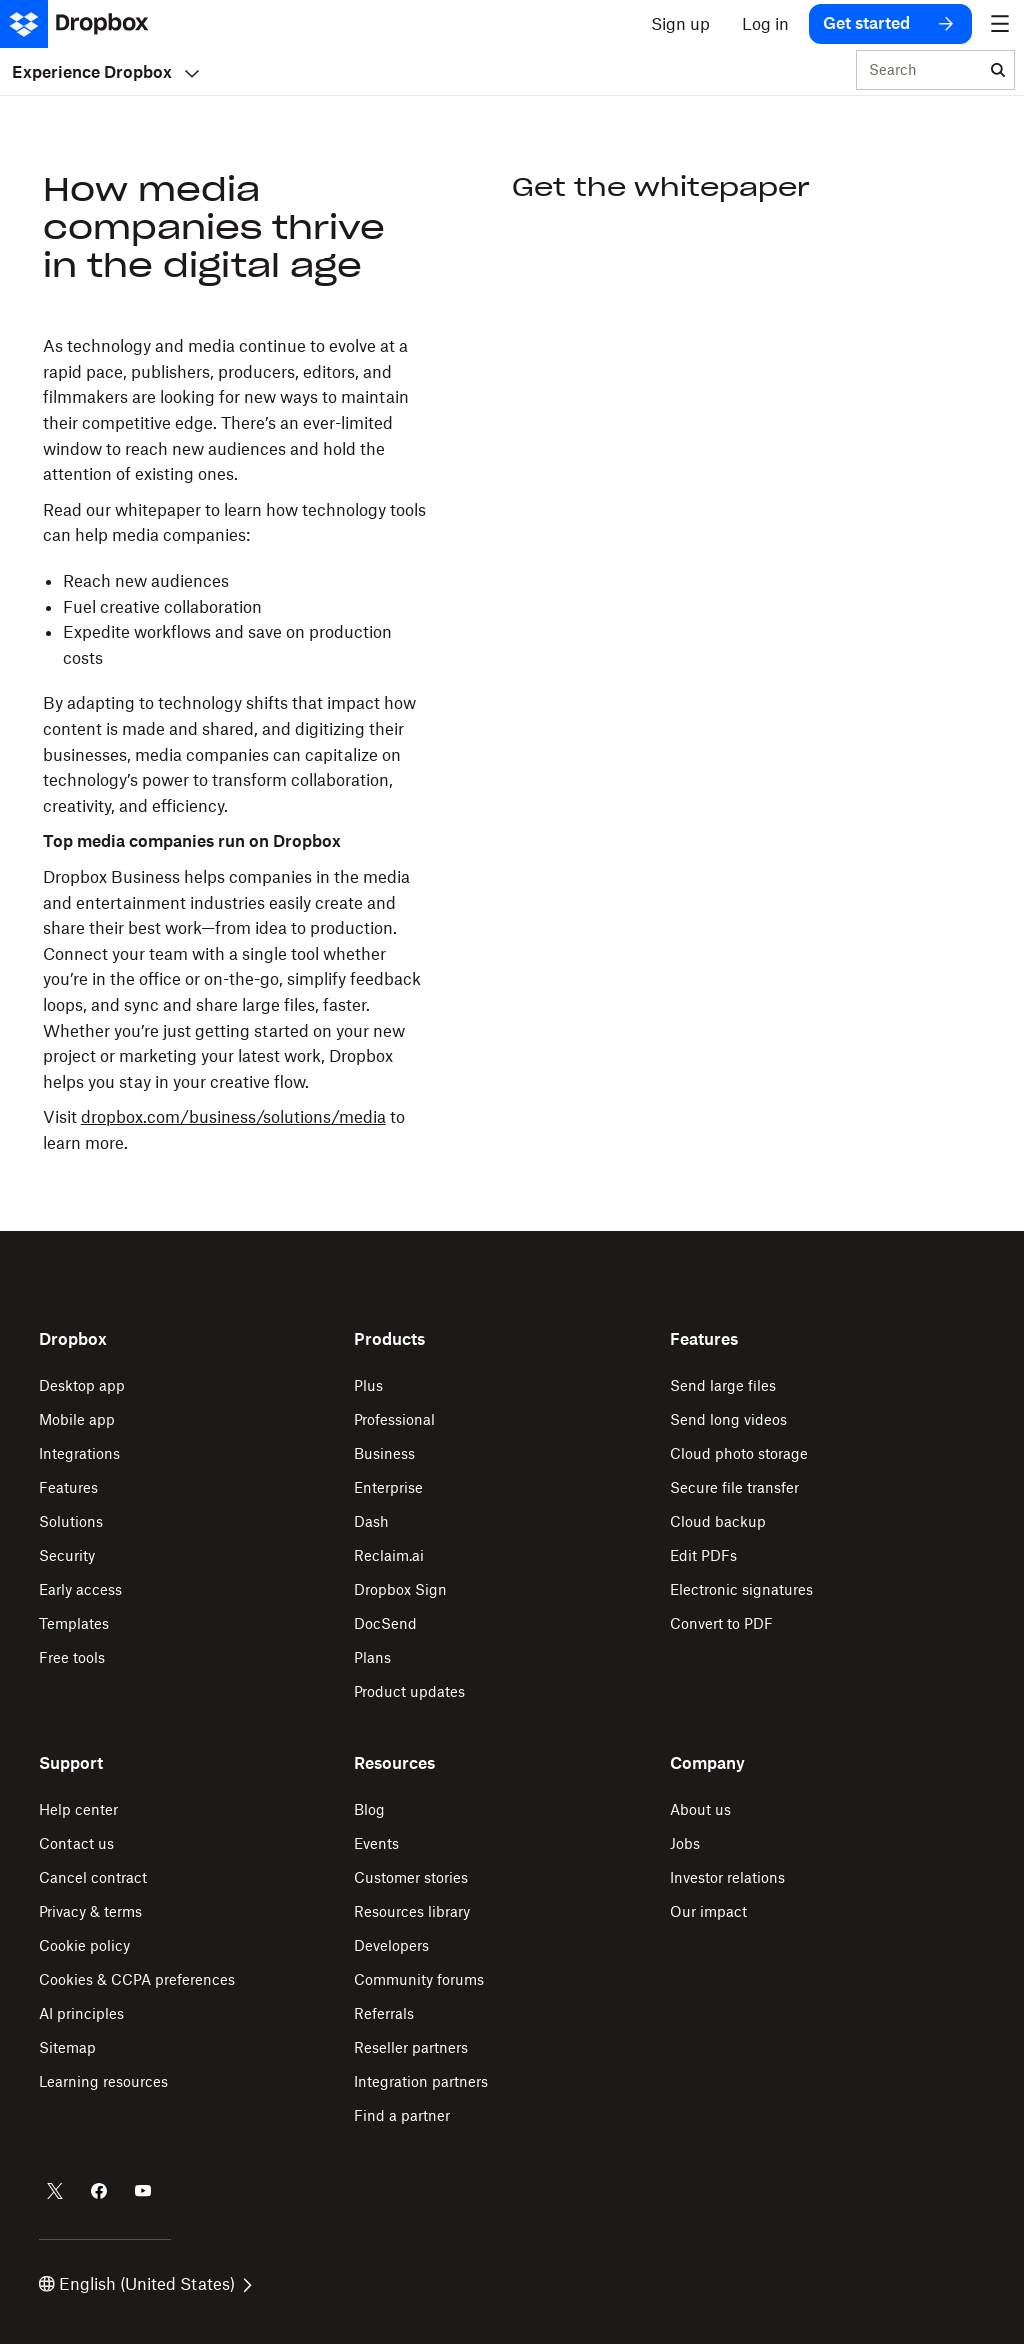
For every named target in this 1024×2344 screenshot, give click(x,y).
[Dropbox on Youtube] (143, 2191)
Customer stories (411, 1877)
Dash (371, 1521)
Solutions (71, 1521)
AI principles (81, 2013)
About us (700, 1809)
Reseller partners (411, 2047)
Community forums (419, 1979)
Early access (80, 1589)
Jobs (685, 1843)
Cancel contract (93, 1877)
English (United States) (145, 2284)
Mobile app (77, 1419)
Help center (78, 1809)
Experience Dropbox (105, 72)
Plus (368, 1385)
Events (376, 1843)
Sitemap (67, 2047)
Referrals (384, 2013)
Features (68, 1487)
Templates (74, 1623)
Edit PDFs (703, 1555)
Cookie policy (84, 1945)
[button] (235, 745)
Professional (394, 1419)
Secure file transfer (734, 1487)
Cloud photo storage (739, 1453)
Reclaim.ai (389, 1555)
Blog (369, 1809)
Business (384, 1453)
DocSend (385, 1623)
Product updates (409, 1691)
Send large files (723, 1385)
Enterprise (388, 1487)
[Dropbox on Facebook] (99, 2191)
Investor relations (727, 1877)
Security (67, 1555)
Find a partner (402, 2115)
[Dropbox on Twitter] (55, 2191)
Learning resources (103, 2081)
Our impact (708, 1911)
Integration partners (421, 2081)
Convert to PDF (721, 1623)
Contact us (76, 1843)
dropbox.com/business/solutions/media (233, 1117)
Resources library (412, 1911)
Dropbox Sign (400, 1589)
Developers (391, 1945)
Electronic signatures (741, 1589)
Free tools (72, 1657)
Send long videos (728, 1419)
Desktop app (82, 1385)
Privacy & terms (90, 1911)
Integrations (79, 1453)
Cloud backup (718, 1521)
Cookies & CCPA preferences (137, 1979)
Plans (372, 1657)
